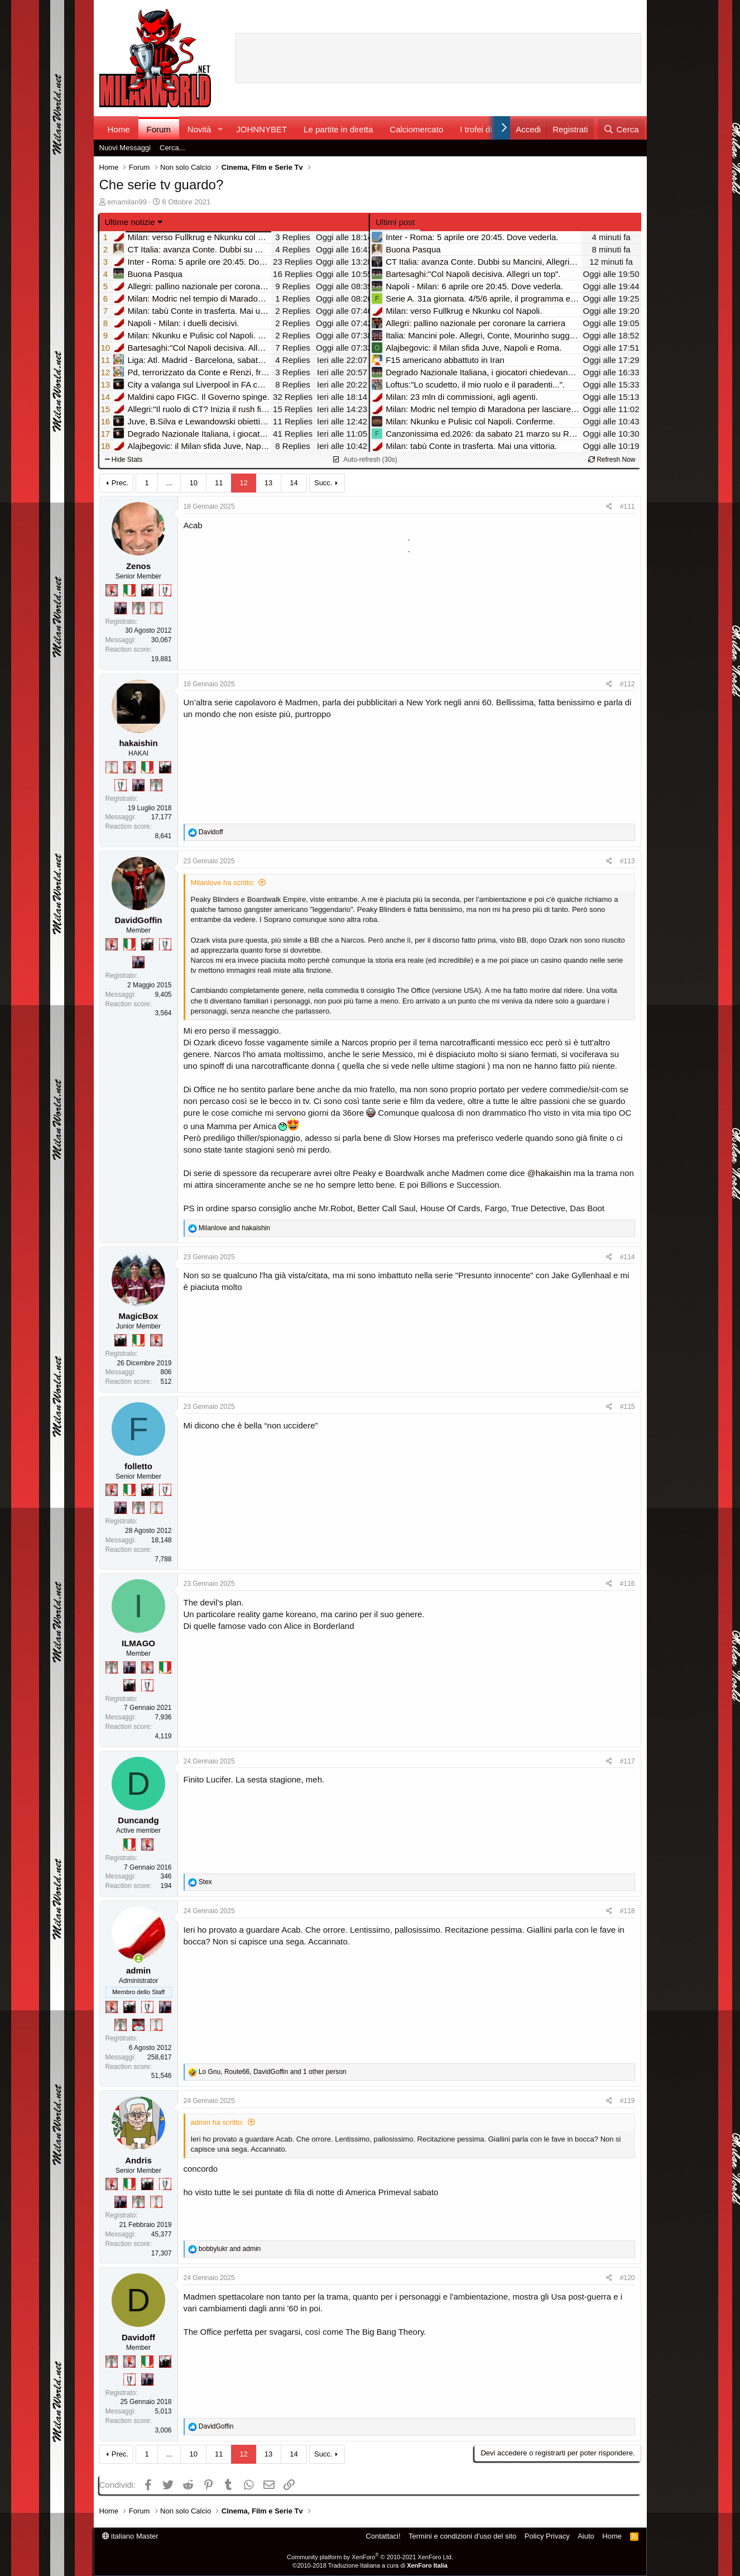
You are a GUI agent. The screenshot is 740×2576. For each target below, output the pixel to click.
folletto (138, 1466)
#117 (627, 1761)
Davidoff (138, 2337)
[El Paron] (147, 590)
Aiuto (586, 2536)
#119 (627, 2101)
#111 (627, 506)
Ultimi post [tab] (395, 222)
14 (293, 483)
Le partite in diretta (338, 129)
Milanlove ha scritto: (223, 882)
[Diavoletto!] (111, 590)
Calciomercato (416, 129)
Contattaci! (383, 2536)
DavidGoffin (138, 920)
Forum (159, 129)
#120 (627, 2278)
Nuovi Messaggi (125, 148)
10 (193, 483)
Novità (200, 129)
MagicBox (138, 1316)
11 (219, 483)
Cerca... (172, 148)
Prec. (120, 483)
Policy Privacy (547, 2536)
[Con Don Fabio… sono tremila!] (120, 608)
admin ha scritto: (217, 2122)
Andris (138, 2160)
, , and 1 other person (273, 2072)
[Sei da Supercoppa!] (138, 608)
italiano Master (130, 2536)
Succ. (323, 483)
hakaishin (138, 743)
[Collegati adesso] (138, 1959)
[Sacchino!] (138, 2025)
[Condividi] (609, 506)
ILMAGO (138, 1643)
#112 (627, 684)
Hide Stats (124, 459)
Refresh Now (612, 459)
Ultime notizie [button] (130, 222)
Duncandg (138, 1820)
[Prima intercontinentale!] (156, 608)
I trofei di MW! (486, 129)
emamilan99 (127, 202)
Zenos (138, 566)
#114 (627, 1257)
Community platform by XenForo (370, 2557)
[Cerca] (621, 129)
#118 (627, 1911)
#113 (627, 861)
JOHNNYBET (261, 129)
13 (268, 483)
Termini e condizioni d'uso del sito (462, 2536)
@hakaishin (549, 1173)
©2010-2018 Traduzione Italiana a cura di (370, 2565)
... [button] (169, 483)
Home (119, 129)
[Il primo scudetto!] (129, 590)
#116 (627, 1584)
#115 (627, 1407)
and (234, 1228)
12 (243, 483)
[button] (220, 129)
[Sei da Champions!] (165, 590)
